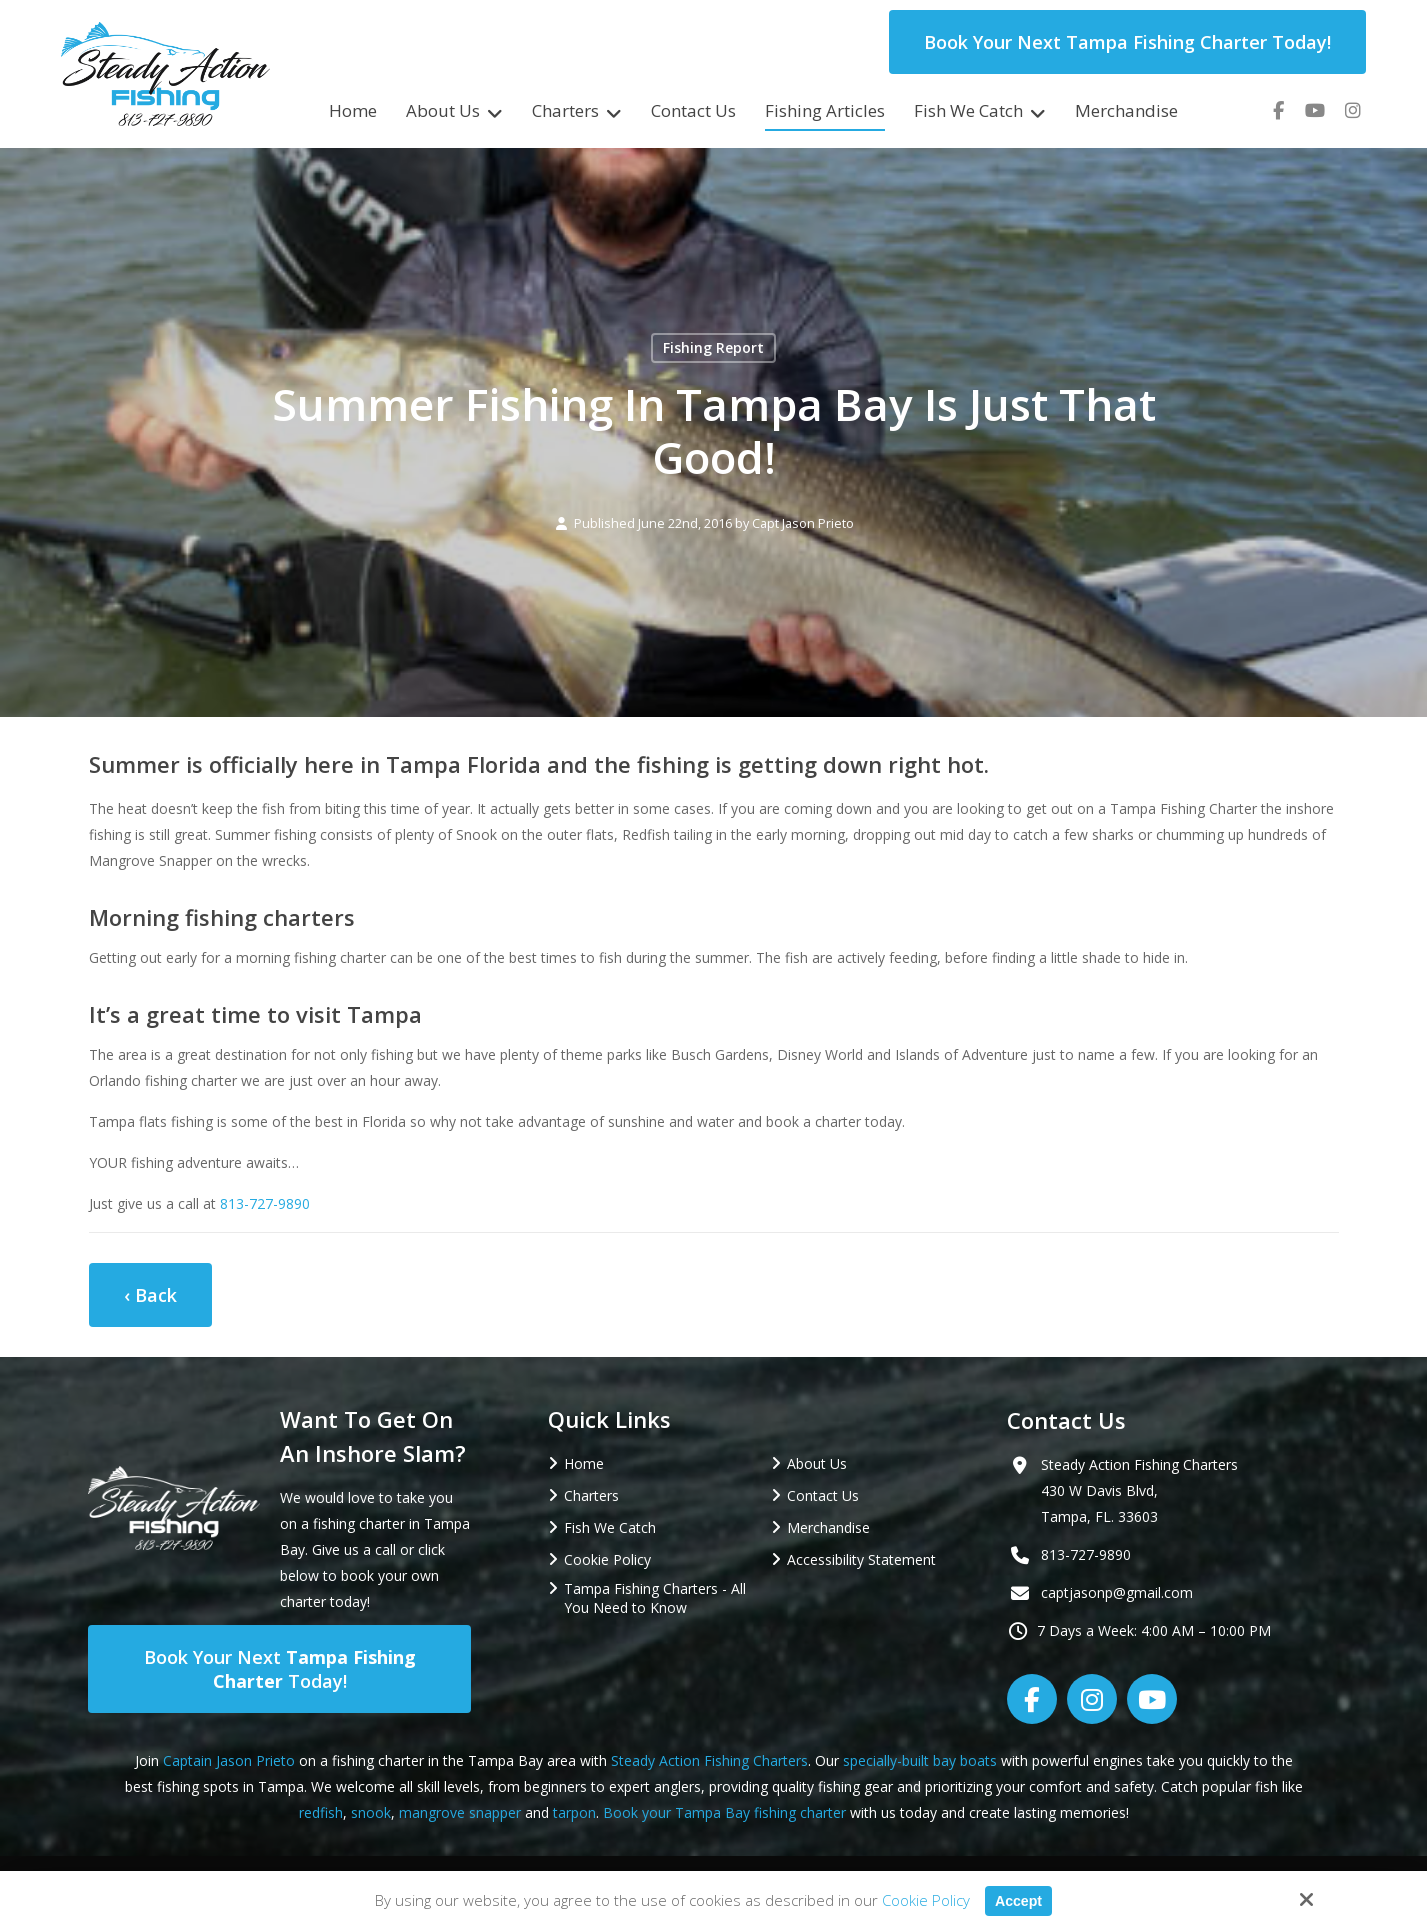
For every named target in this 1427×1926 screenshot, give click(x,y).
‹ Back (150, 1295)
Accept (1018, 1900)
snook (371, 1812)
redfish (321, 1812)
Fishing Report (713, 347)
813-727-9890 (265, 1203)
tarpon (574, 1812)
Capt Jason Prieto (803, 523)
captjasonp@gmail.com (1117, 1592)
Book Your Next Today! (280, 1669)
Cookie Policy (924, 1900)
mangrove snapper (460, 1812)
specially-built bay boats (920, 1760)
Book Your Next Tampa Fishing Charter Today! (1127, 42)
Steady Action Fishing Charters (709, 1760)
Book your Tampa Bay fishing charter (724, 1812)
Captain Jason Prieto (229, 1760)
